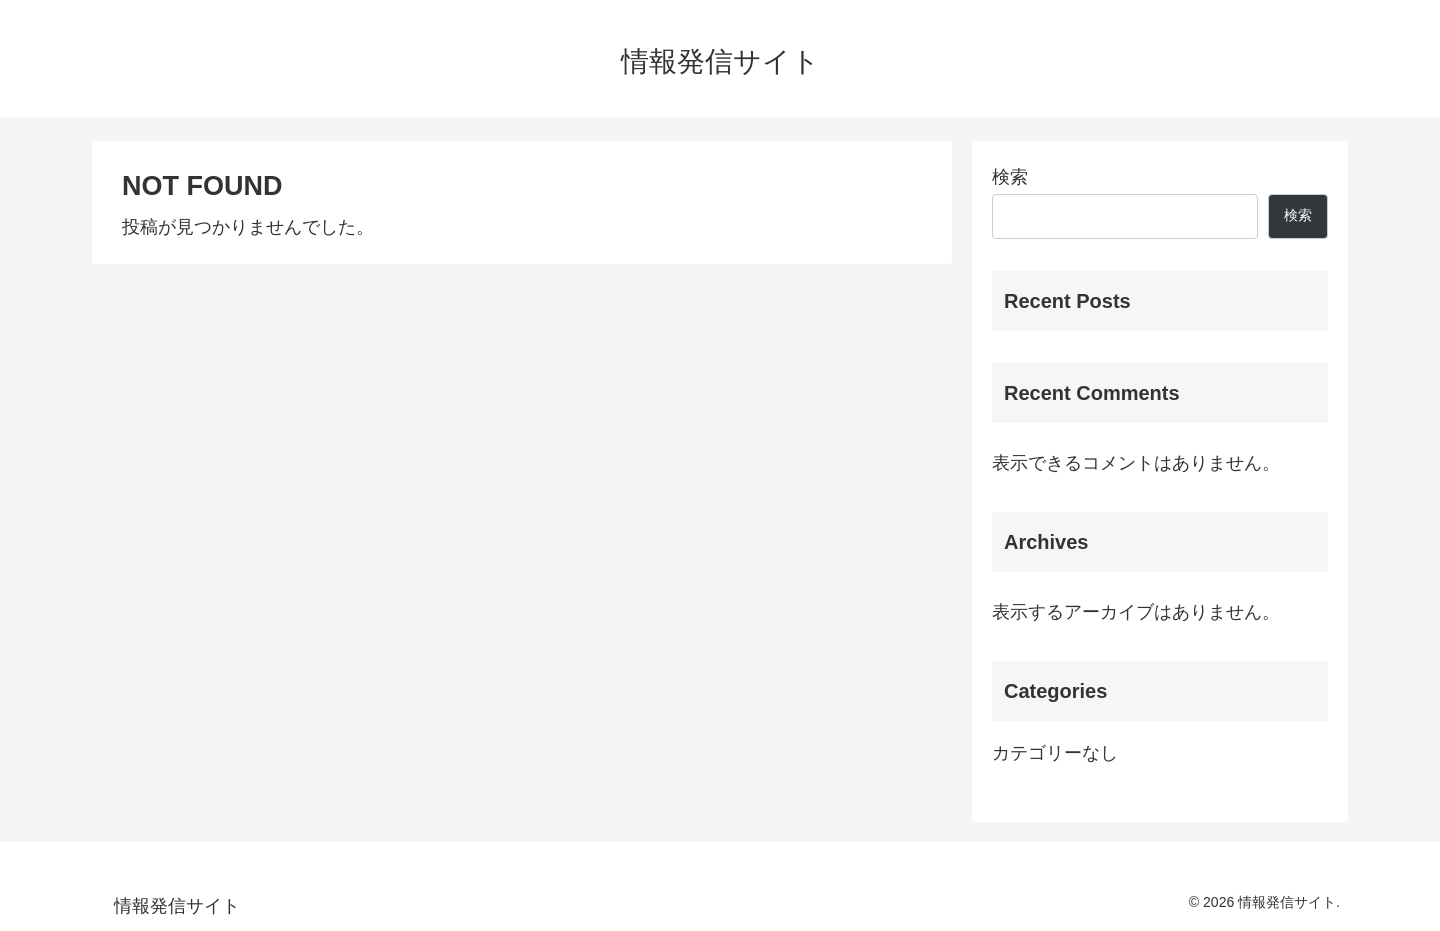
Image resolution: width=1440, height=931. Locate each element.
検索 (1010, 177)
